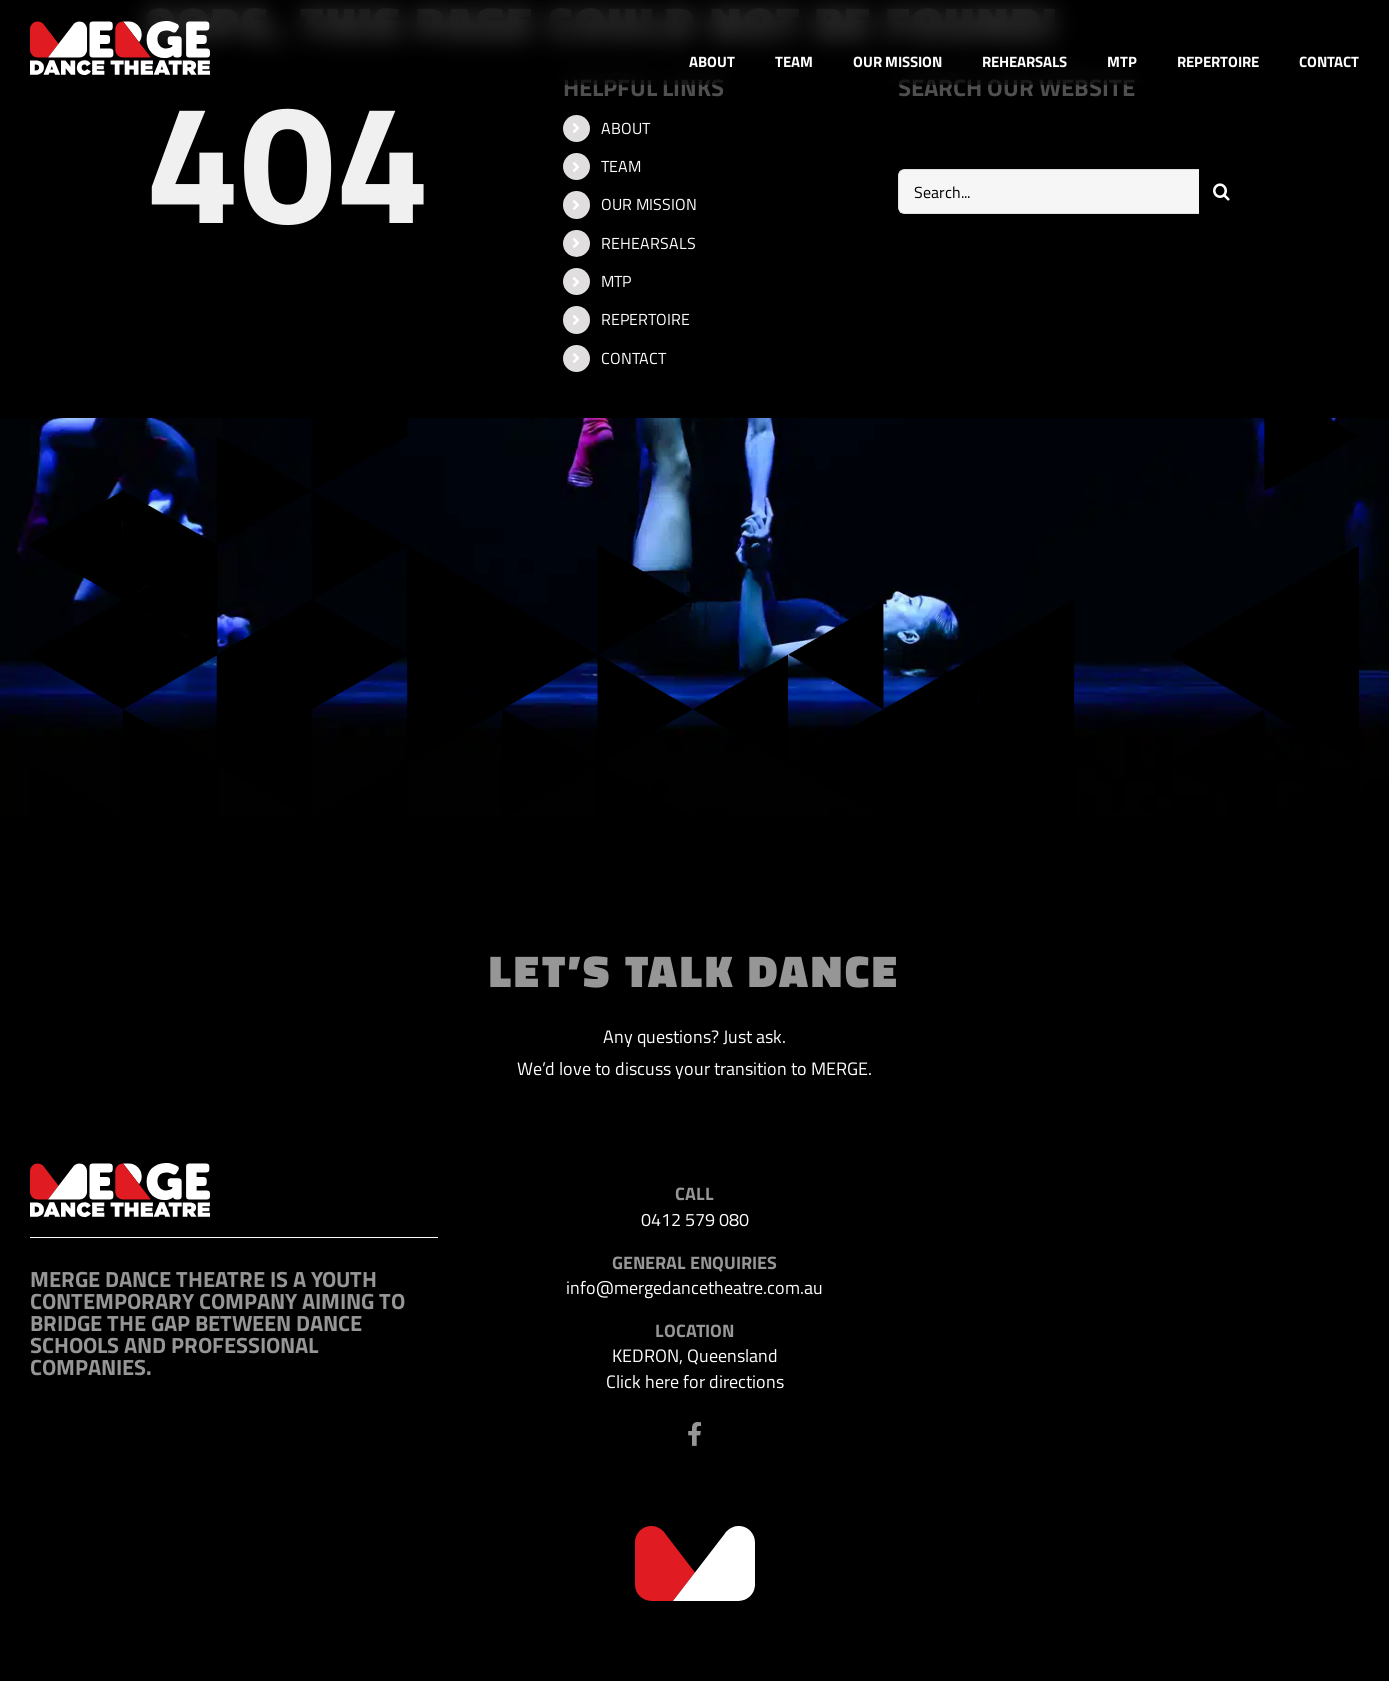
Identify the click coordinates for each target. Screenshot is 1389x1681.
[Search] (1221, 191)
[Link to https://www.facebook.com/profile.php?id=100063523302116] (694, 1434)
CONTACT (633, 358)
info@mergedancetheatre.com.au (694, 1287)
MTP (616, 281)
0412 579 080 (695, 1219)
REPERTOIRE (645, 319)
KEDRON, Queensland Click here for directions (695, 1368)
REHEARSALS (648, 243)
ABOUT (625, 128)
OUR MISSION (649, 204)
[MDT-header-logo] (120, 29)
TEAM (621, 166)
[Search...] (1049, 191)
